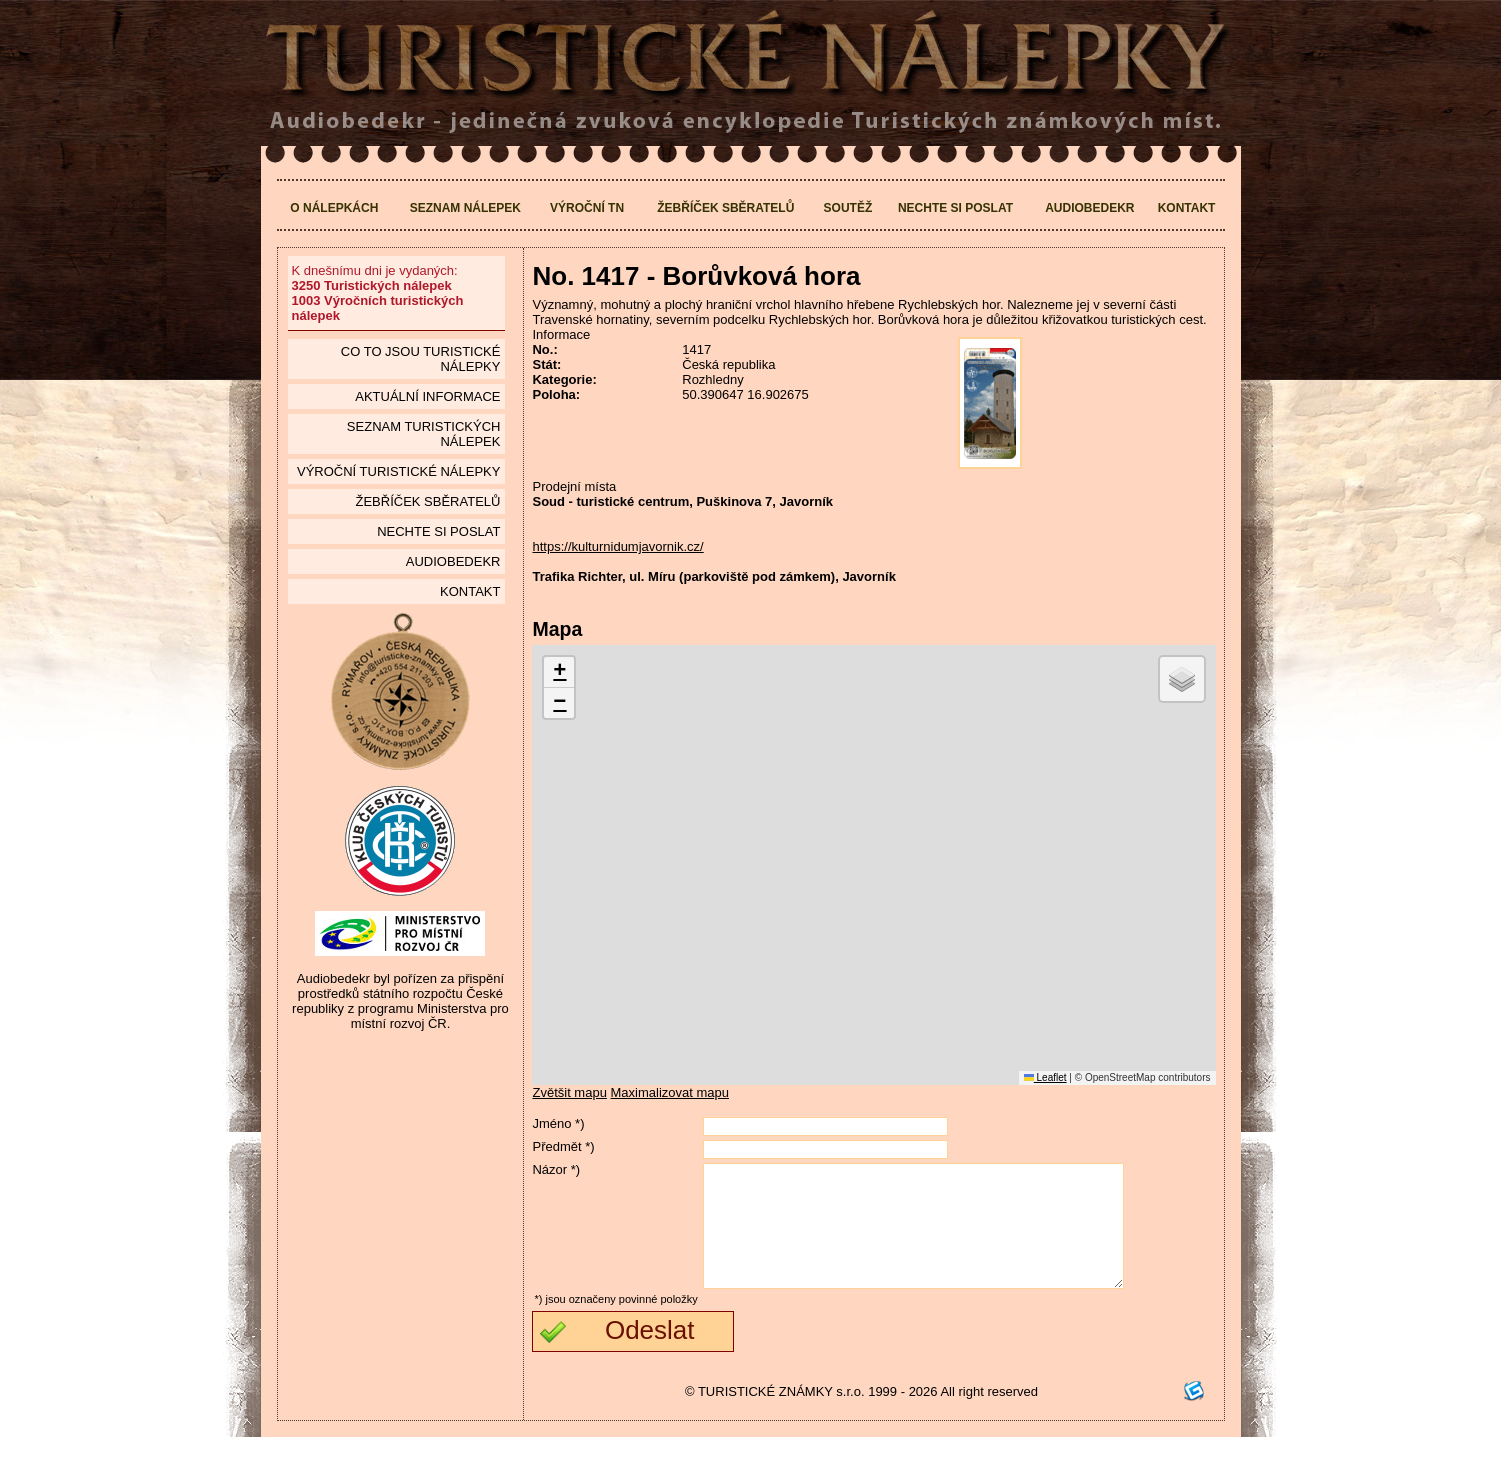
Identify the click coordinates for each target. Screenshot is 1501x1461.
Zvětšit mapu (569, 1092)
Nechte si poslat (955, 208)
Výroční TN (587, 208)
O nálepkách (334, 208)
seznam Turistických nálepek (424, 434)
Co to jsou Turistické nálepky (421, 359)
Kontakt (1187, 208)
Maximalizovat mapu (670, 1092)
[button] (559, 672)
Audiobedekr (1089, 208)
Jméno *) (558, 1123)
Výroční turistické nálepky (398, 471)
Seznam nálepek (465, 208)
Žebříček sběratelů (725, 208)
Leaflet (1045, 1077)
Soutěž (848, 208)
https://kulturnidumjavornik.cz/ (617, 546)
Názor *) (556, 1169)
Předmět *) (563, 1146)
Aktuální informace (427, 396)
